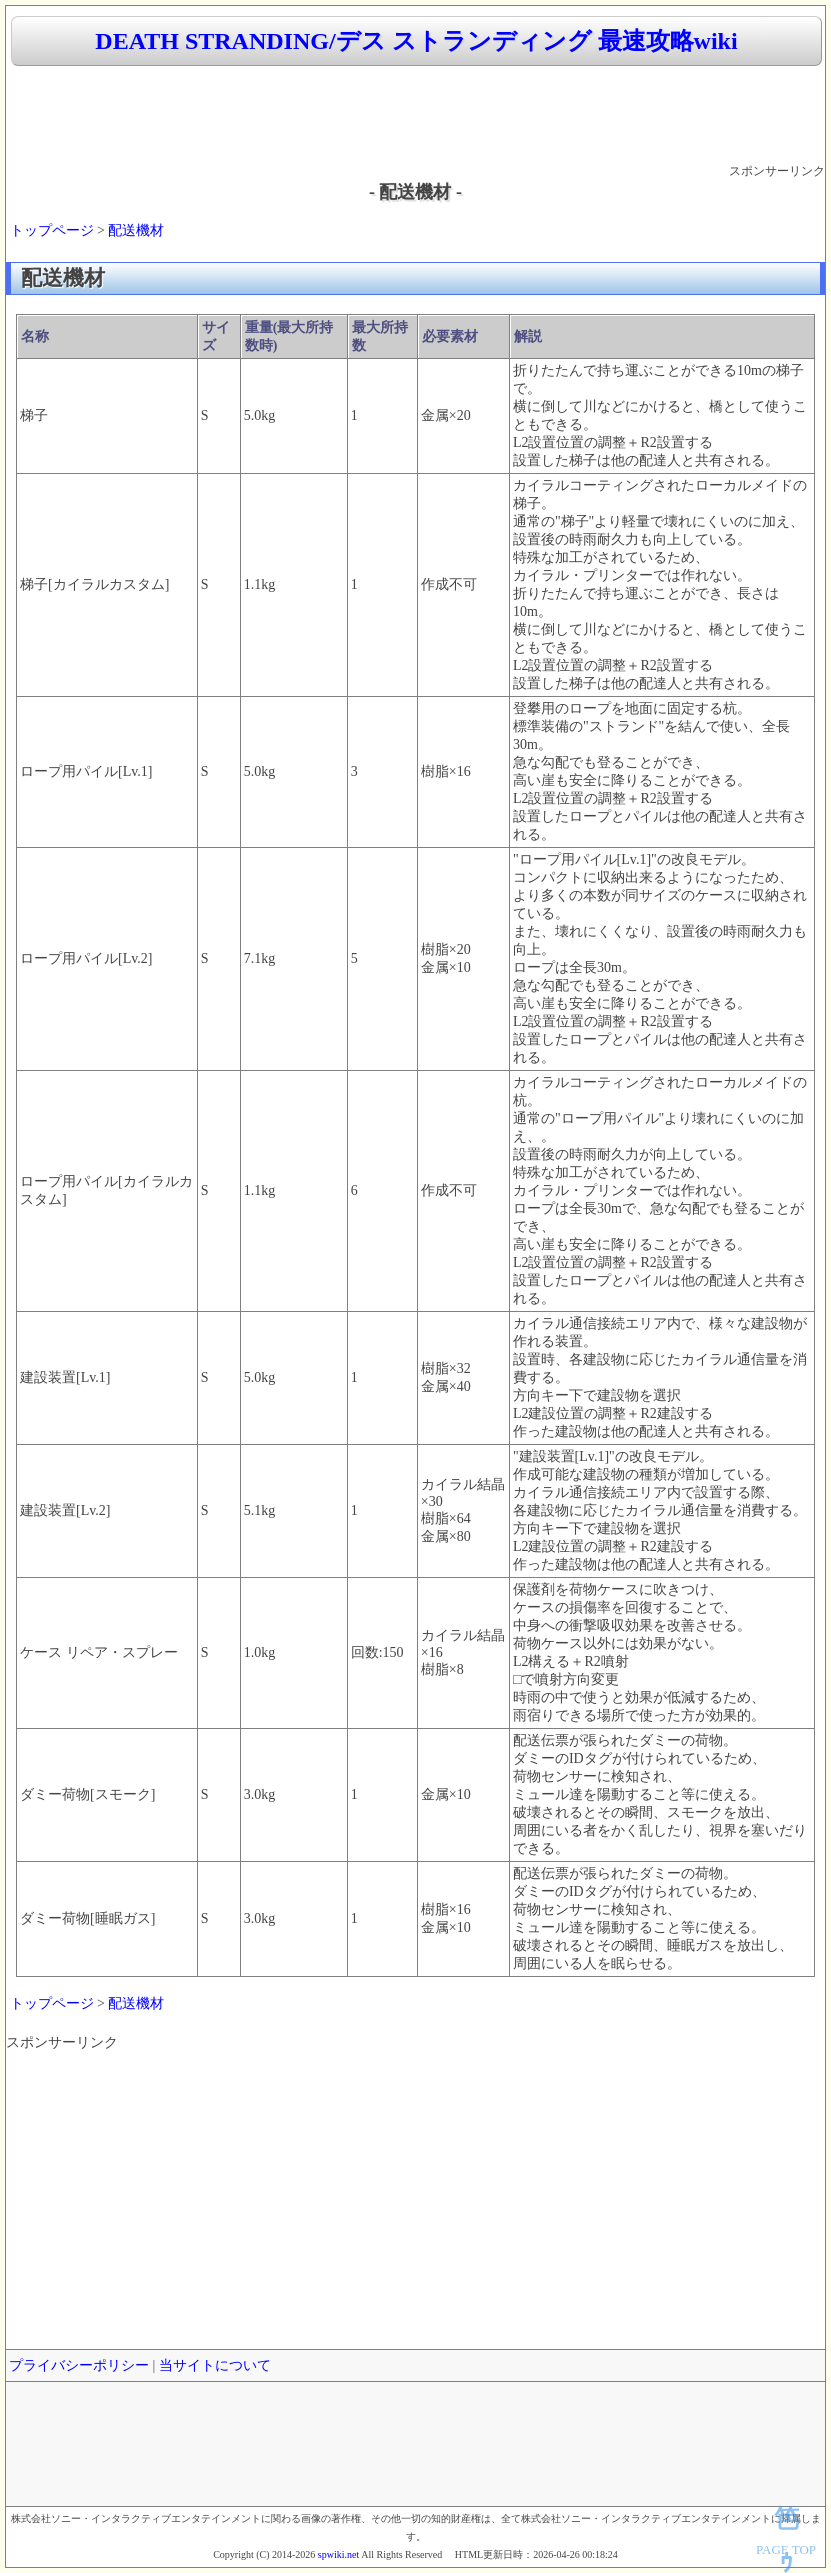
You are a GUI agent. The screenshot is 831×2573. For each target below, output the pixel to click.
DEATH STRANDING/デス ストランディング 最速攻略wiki (416, 41)
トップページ (52, 230)
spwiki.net (338, 2554)
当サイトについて (215, 2365)
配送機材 (136, 230)
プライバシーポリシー (79, 2365)
